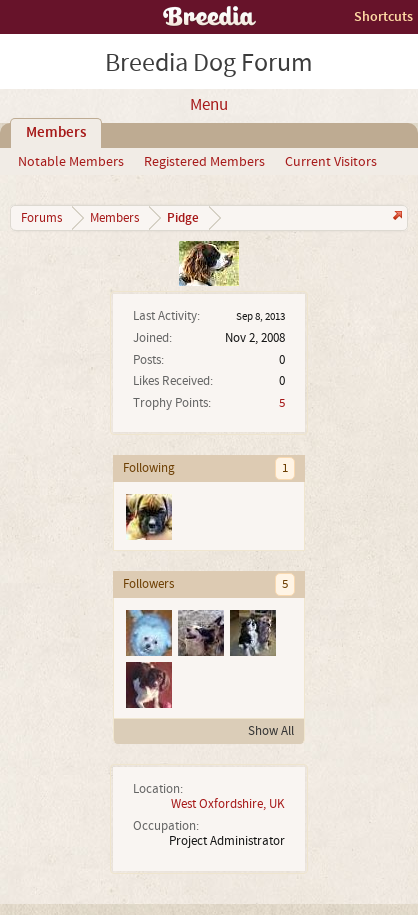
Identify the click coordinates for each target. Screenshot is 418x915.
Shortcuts (383, 16)
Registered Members (204, 162)
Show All (271, 731)
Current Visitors (331, 162)
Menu (209, 105)
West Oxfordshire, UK (228, 804)
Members (56, 133)
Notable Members (71, 162)
